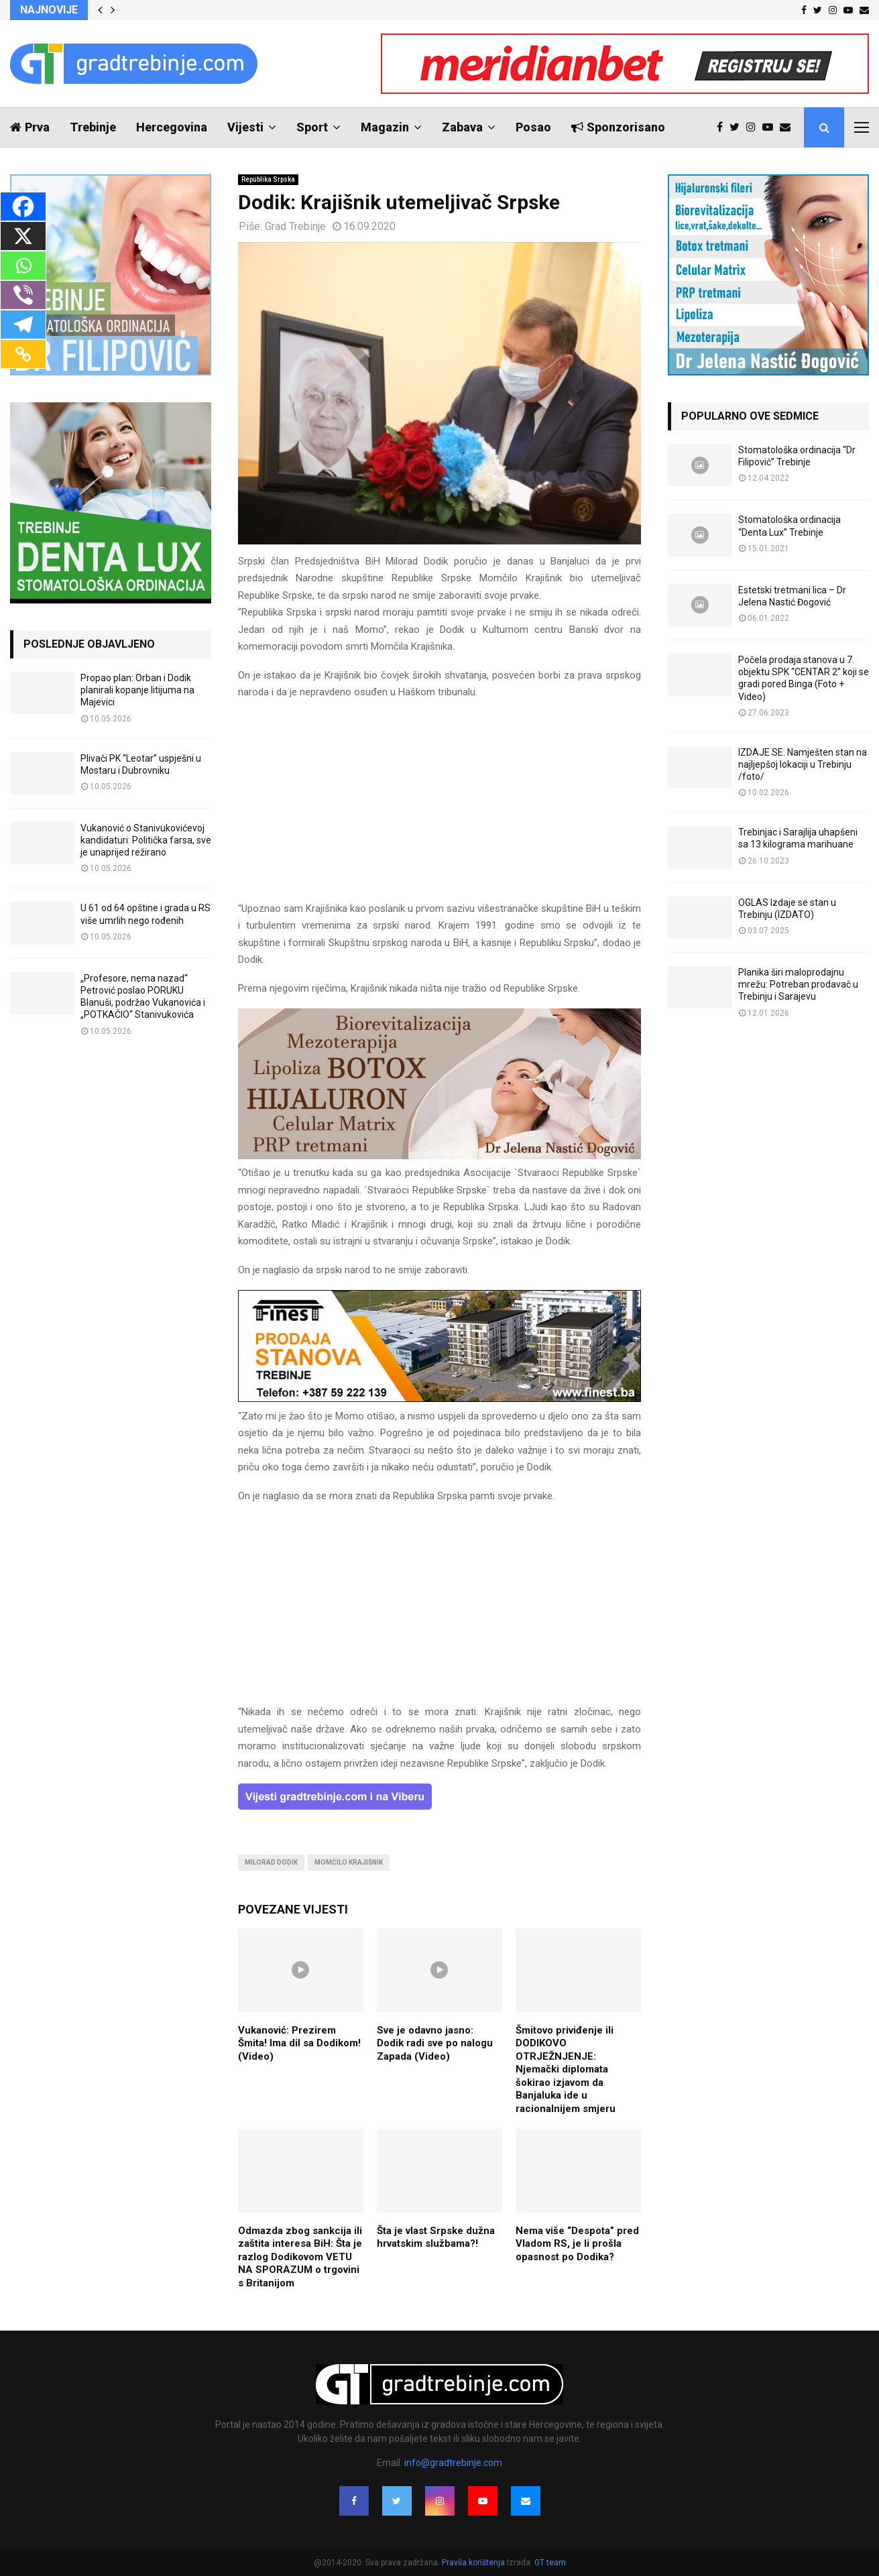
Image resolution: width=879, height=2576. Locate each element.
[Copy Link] (23, 354)
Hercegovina (171, 127)
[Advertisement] (439, 806)
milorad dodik (271, 1862)
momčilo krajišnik (348, 1862)
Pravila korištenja (474, 2562)
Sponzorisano (618, 127)
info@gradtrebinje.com (453, 2462)
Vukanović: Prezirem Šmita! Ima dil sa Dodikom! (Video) (299, 2043)
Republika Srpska (268, 179)
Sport (312, 127)
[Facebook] (23, 206)
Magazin (385, 127)
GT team (550, 2562)
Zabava (462, 127)
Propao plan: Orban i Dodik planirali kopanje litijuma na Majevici (137, 689)
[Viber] (23, 295)
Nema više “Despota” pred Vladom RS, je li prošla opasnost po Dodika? (577, 2244)
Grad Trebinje (295, 226)
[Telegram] (23, 324)
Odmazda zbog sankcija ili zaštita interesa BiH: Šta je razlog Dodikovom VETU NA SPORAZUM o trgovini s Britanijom (300, 2257)
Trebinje (93, 127)
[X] (23, 236)
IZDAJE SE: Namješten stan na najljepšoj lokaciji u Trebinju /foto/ (802, 764)
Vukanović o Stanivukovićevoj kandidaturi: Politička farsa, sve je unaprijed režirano (145, 840)
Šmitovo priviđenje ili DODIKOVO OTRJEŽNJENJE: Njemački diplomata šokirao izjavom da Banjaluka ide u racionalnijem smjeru (566, 2069)
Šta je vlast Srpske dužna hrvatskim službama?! (436, 2237)
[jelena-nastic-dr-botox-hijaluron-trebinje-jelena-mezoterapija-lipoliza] (439, 1156)
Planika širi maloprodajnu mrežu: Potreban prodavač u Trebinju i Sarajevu (798, 984)
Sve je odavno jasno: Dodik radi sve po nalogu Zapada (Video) (435, 2043)
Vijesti (245, 127)
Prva (30, 127)
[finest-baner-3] (439, 1399)
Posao (533, 127)
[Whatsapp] (23, 265)
